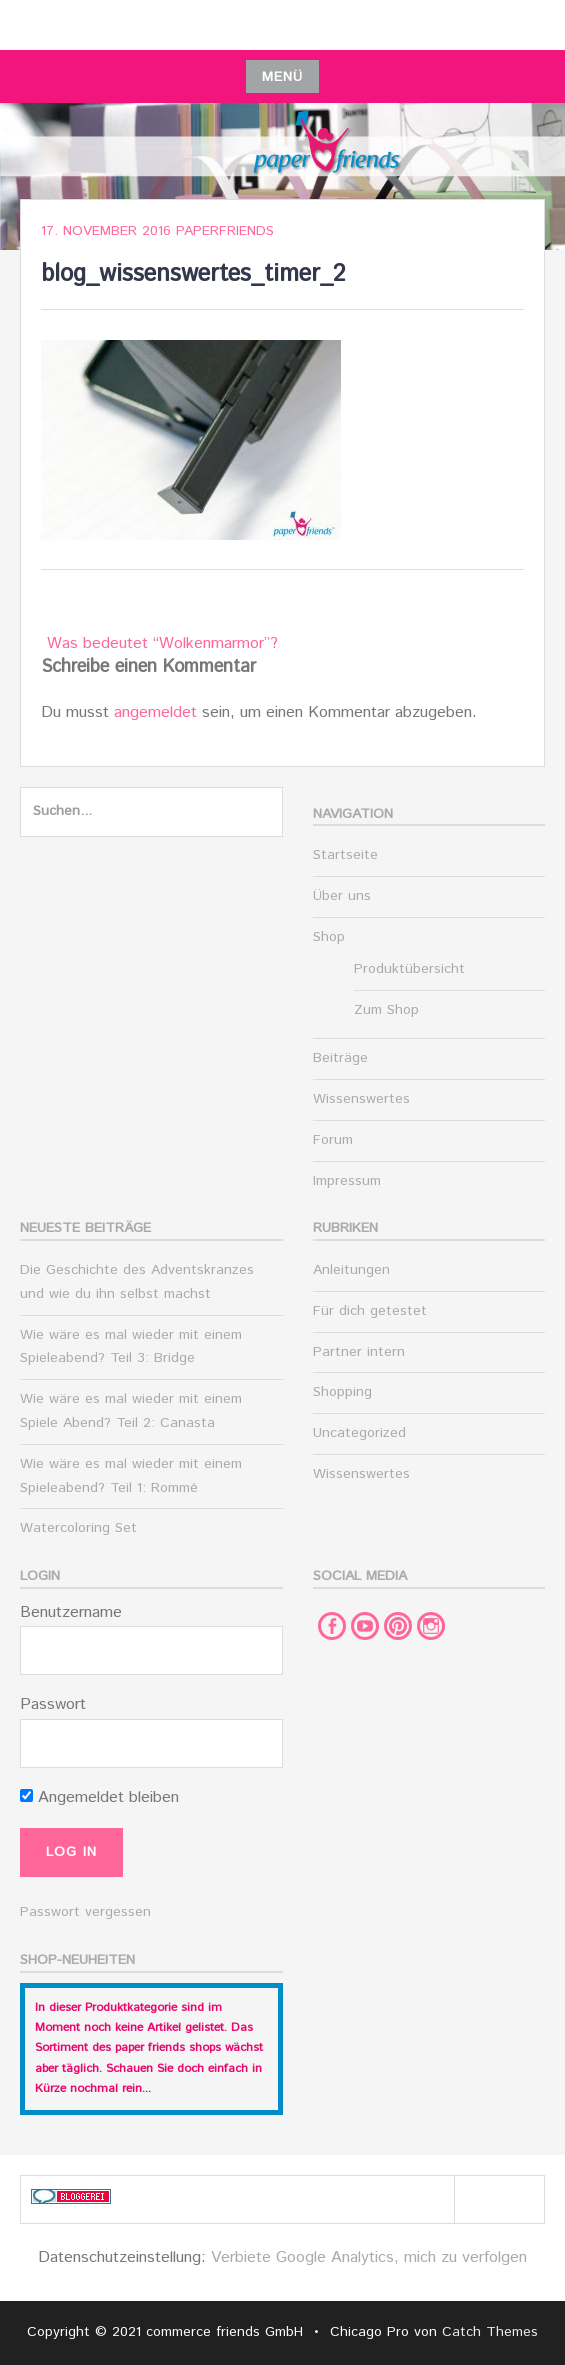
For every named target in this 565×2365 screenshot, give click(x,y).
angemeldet (155, 712)
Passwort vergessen (85, 1912)
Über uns (342, 896)
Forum (333, 1140)
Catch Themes (490, 2332)
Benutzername (71, 1612)
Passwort (53, 1704)
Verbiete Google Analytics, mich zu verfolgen (369, 2257)
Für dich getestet (370, 1311)
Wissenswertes (361, 1099)
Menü (282, 77)
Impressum (347, 1181)
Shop (329, 937)
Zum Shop (386, 1010)
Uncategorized (359, 1433)
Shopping (342, 1392)
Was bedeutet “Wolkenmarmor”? (162, 643)
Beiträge (340, 1058)
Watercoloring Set (78, 1528)
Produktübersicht (409, 969)
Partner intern (359, 1352)
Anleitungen (351, 1270)
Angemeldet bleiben (99, 1797)
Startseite (345, 855)
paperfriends (225, 231)
